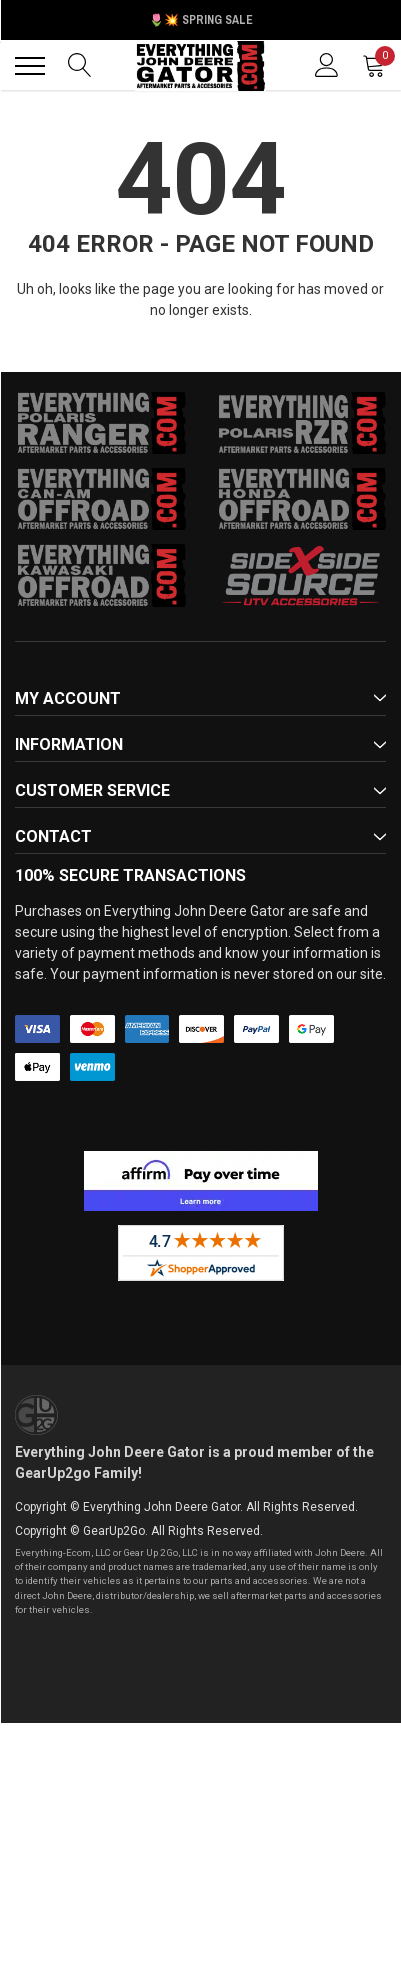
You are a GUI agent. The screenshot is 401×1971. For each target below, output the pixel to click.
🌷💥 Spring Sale (201, 20)
